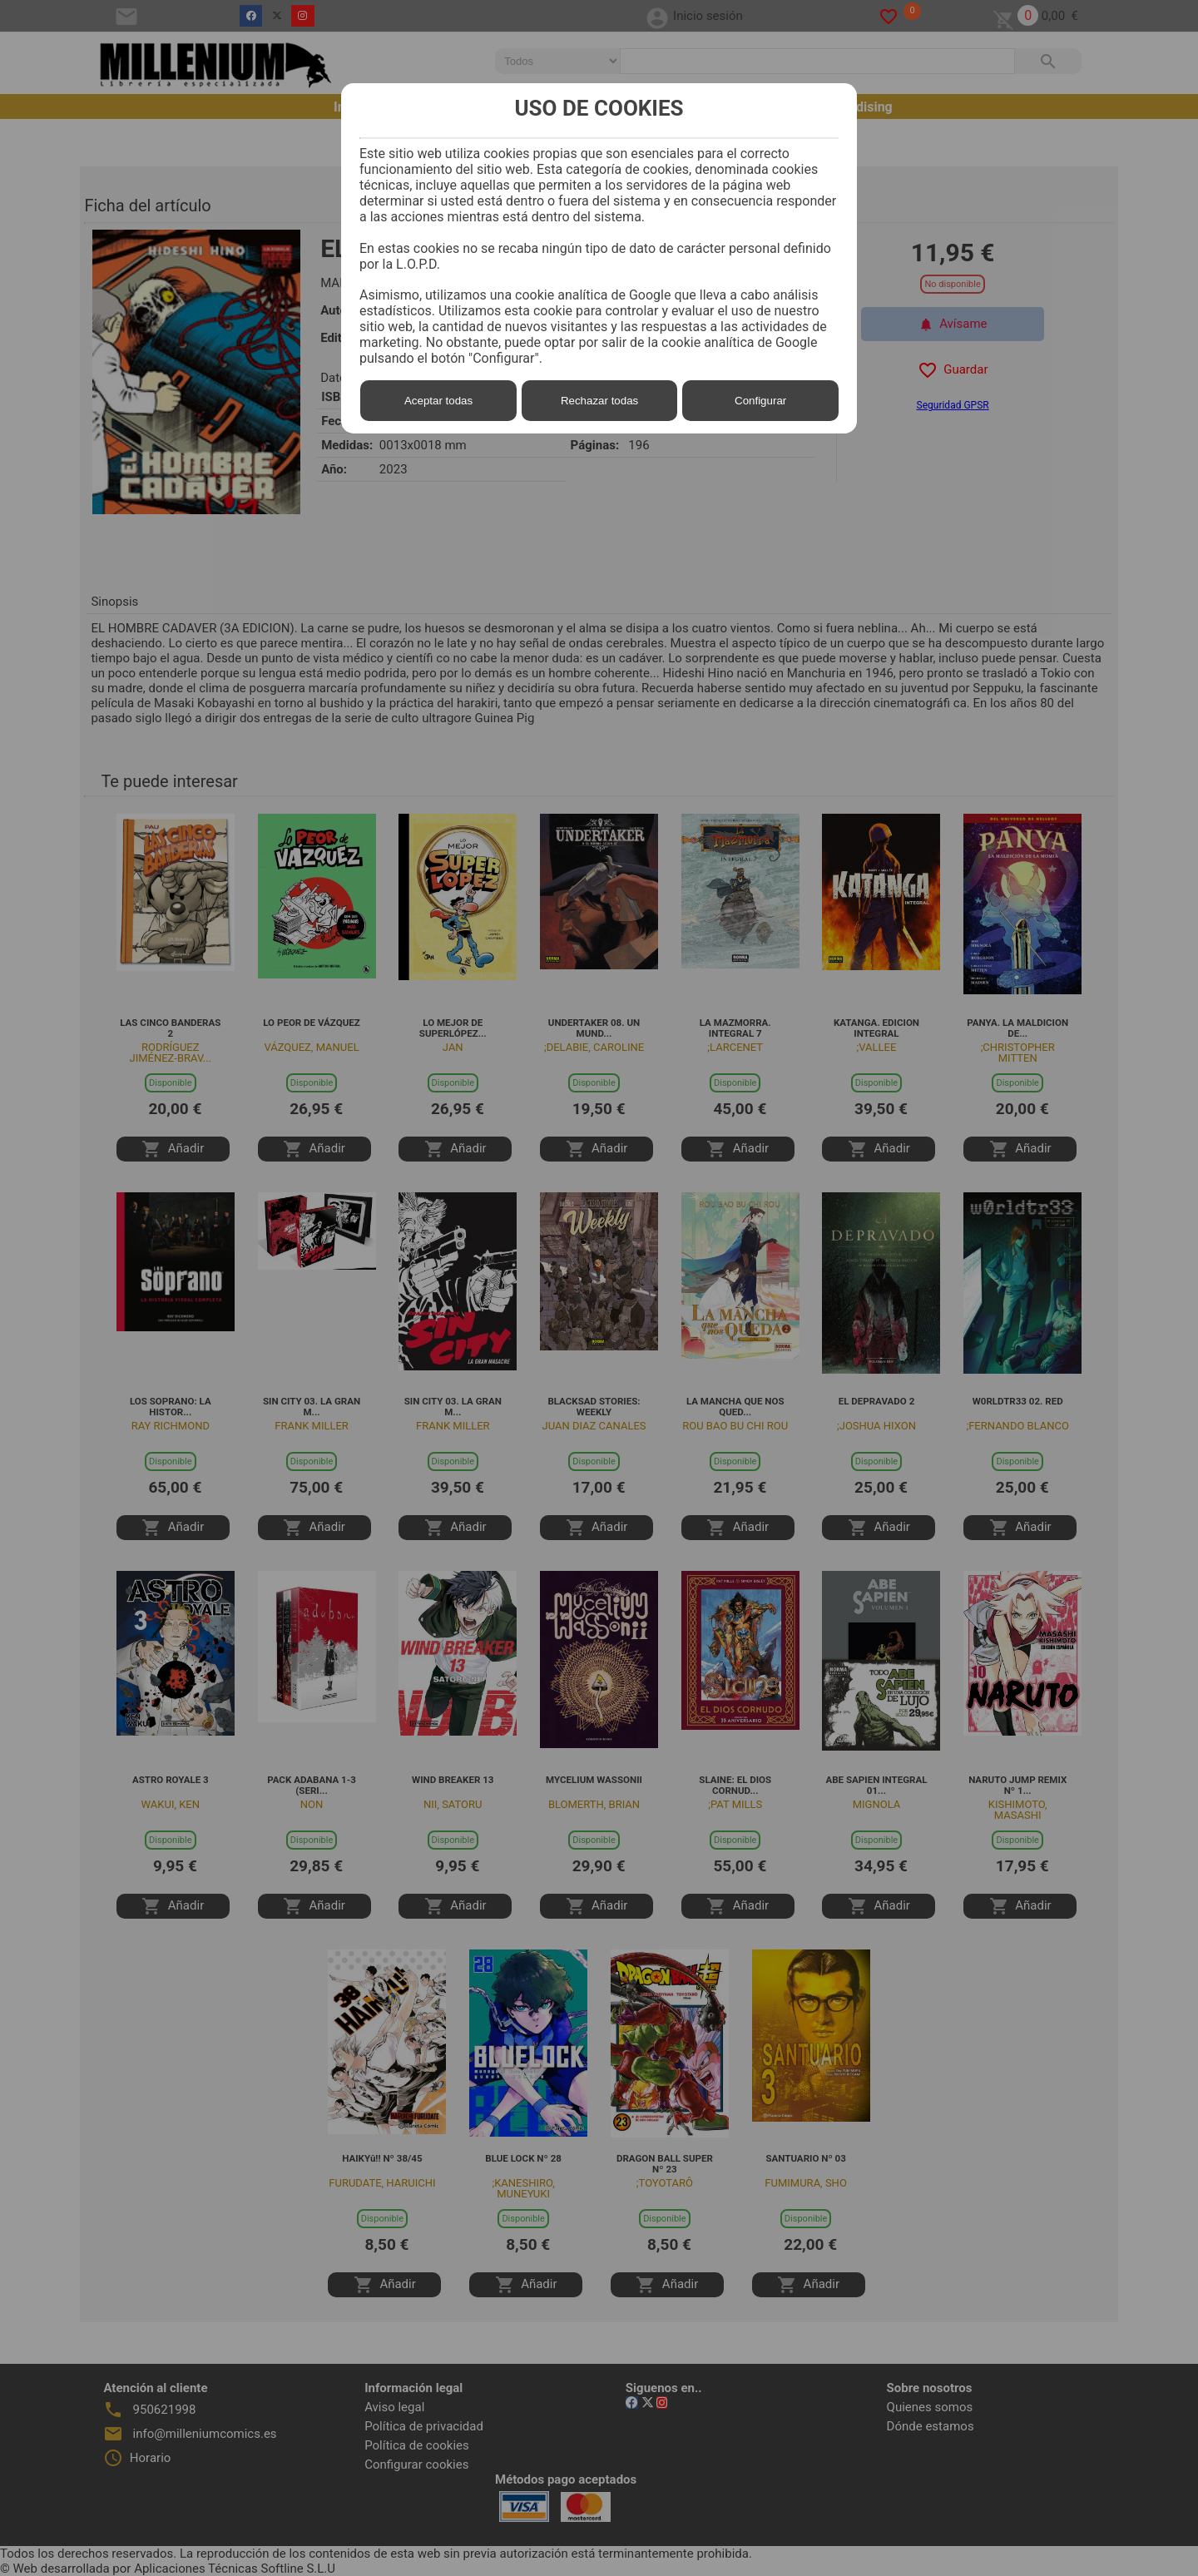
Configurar (760, 400)
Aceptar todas (438, 400)
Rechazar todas (599, 400)
